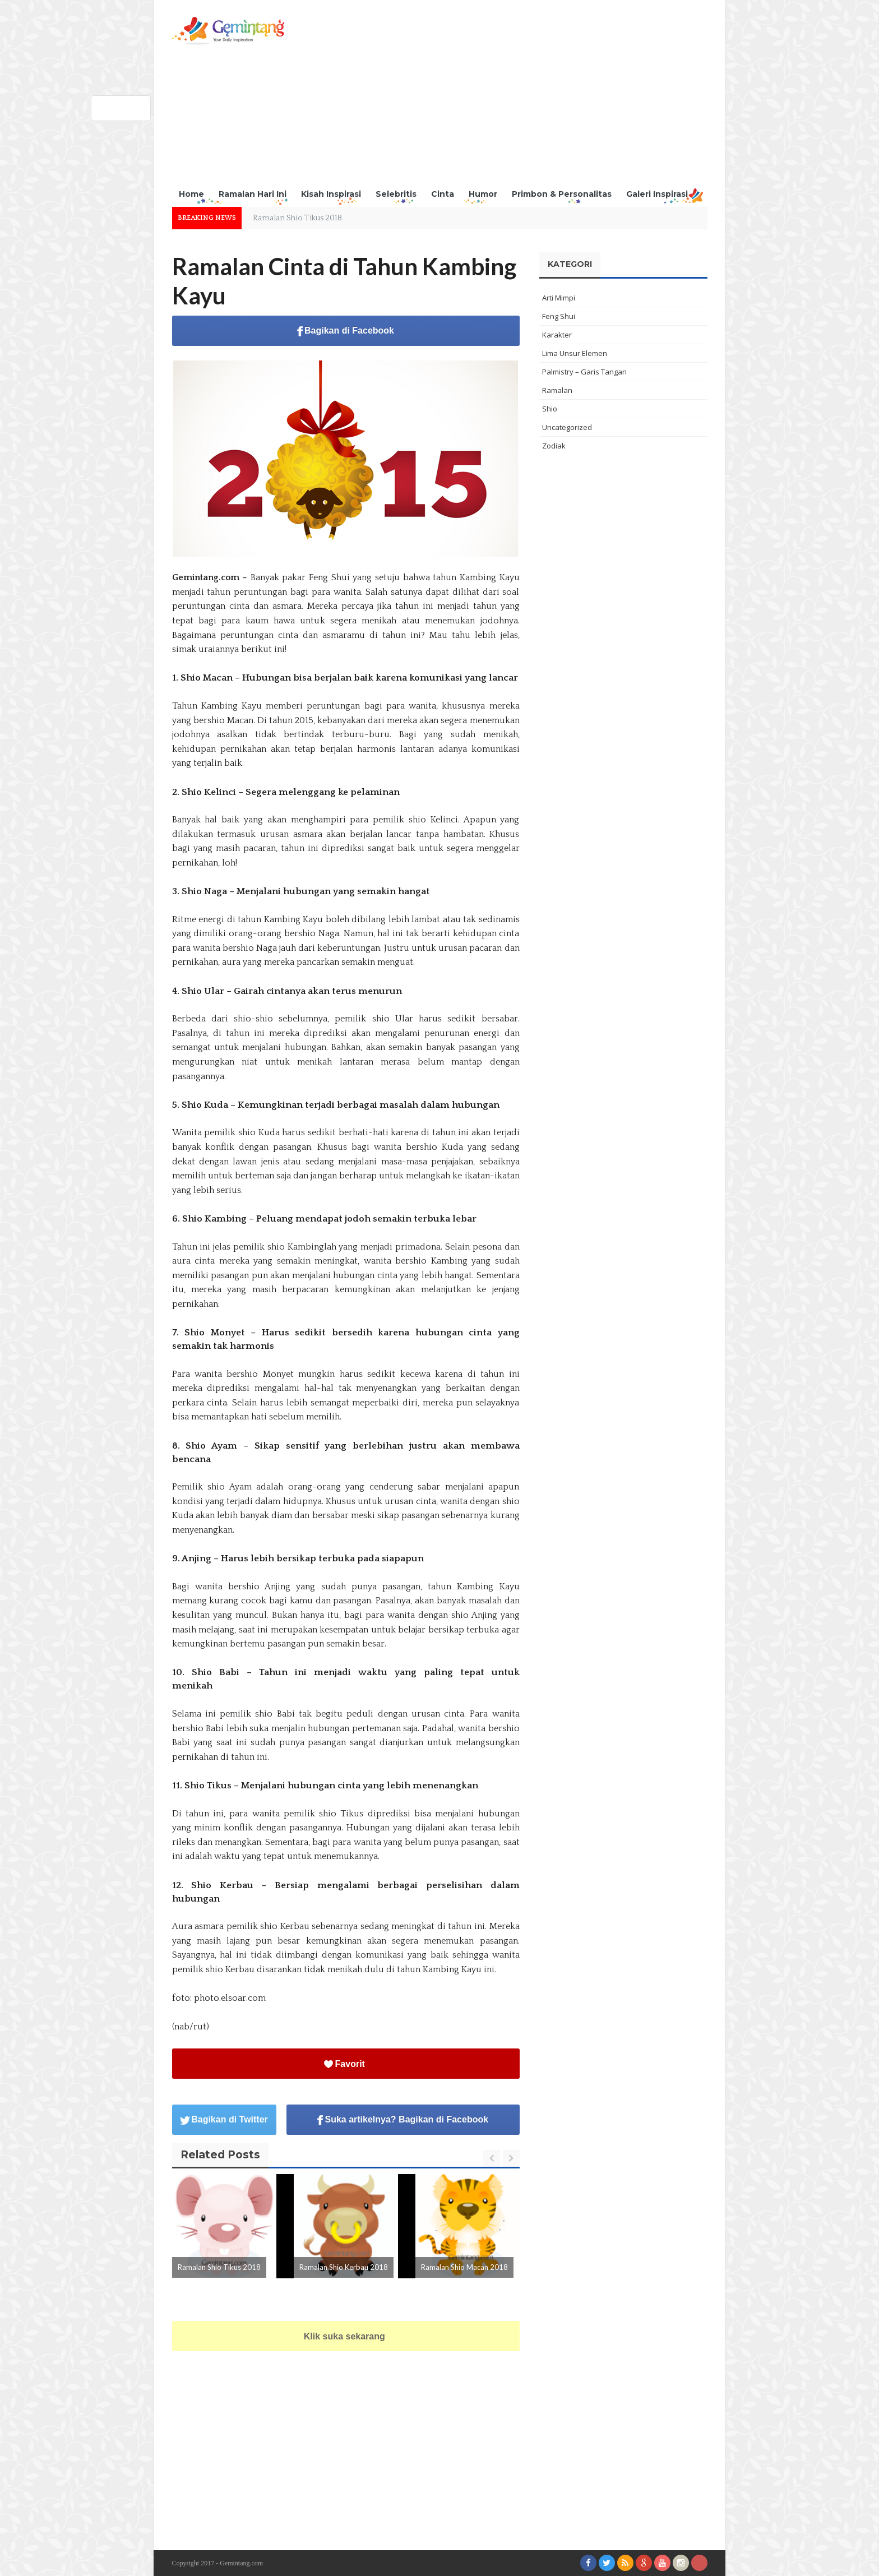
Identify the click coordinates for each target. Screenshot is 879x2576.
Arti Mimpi (558, 298)
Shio (549, 409)
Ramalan (557, 390)
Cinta (442, 194)
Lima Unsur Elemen (574, 353)
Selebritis (396, 194)
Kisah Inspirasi (331, 194)
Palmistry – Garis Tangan (584, 372)
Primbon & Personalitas (562, 194)
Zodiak (554, 446)
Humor (483, 194)
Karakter (557, 335)
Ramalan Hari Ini (252, 194)
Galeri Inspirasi (657, 194)
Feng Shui (558, 316)
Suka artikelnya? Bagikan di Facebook (402, 2120)
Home (191, 194)
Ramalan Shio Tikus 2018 (297, 218)
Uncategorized (567, 427)
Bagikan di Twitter (224, 2119)
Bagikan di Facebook (345, 331)
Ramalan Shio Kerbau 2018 (343, 2267)
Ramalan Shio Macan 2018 (464, 2267)
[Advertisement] (503, 95)
